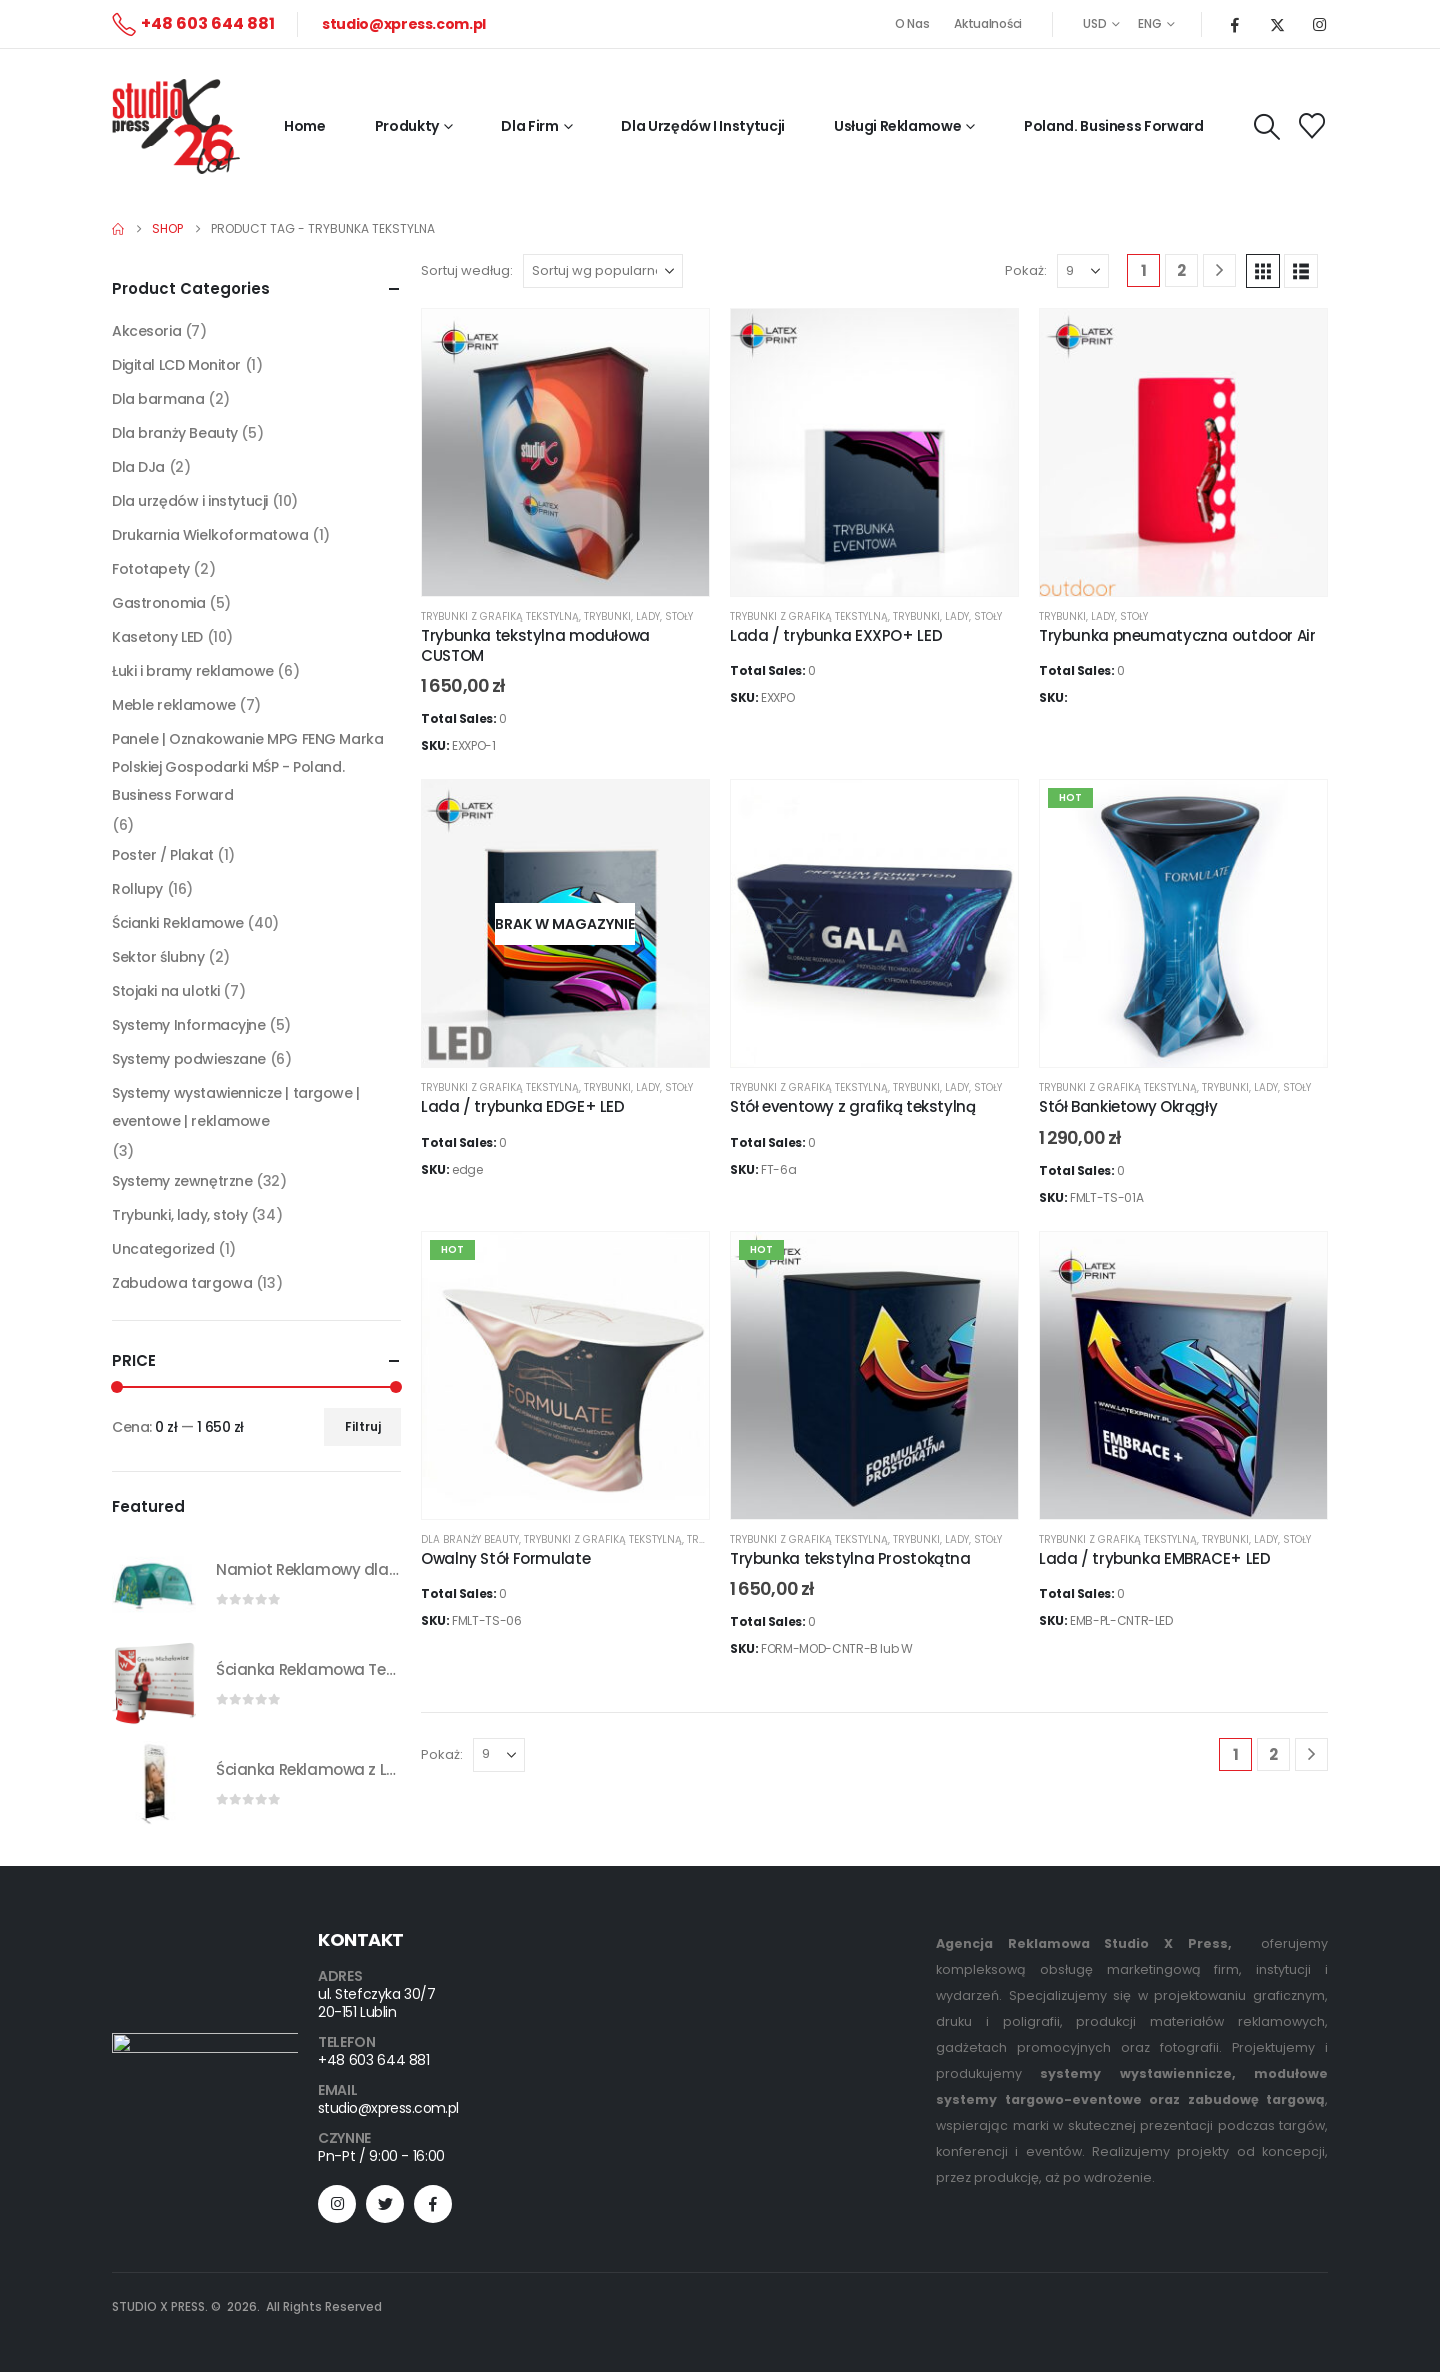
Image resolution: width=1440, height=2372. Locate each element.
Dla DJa (138, 467)
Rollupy (137, 889)
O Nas (912, 23)
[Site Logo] (176, 126)
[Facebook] (1235, 24)
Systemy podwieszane (189, 1059)
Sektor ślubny (158, 957)
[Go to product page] (154, 1583)
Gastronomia (158, 603)
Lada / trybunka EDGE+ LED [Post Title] (523, 1106)
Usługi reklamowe (897, 126)
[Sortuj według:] (603, 271)
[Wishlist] (1312, 126)
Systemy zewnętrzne (182, 1181)
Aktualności (988, 23)
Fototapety (151, 569)
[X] (1277, 24)
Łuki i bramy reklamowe (193, 671)
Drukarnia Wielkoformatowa (210, 535)
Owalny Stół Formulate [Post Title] (505, 1558)
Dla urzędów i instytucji (190, 501)
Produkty (407, 126)
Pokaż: (1026, 270)
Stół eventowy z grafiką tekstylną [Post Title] (853, 1106)
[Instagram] (1319, 24)
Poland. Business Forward (1114, 126)
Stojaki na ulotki (166, 991)
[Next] (1219, 270)
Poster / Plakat (163, 855)
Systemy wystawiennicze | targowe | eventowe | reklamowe (236, 1107)
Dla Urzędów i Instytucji (703, 126)
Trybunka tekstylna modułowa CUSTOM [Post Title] (535, 645)
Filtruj (363, 1426)
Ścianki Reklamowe (178, 923)
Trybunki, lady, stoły (638, 616)
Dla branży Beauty (470, 1539)
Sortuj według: (467, 270)
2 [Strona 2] (1181, 270)
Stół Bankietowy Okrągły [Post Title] (1128, 1106)
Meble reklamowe (174, 705)
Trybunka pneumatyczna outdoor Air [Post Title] (1177, 635)
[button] (1267, 127)
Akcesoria (146, 331)
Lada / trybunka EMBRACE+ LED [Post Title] (1155, 1558)
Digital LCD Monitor (176, 365)
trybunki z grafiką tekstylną (500, 616)
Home (305, 126)
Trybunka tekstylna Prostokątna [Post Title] (850, 1558)
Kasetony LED (157, 637)
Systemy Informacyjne (189, 1025)
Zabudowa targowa (182, 1283)
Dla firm (529, 126)
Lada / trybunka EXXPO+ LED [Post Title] (836, 635)
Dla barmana (158, 399)
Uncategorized (163, 1249)
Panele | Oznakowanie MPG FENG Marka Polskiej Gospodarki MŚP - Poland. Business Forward (247, 767)
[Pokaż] (1083, 271)
